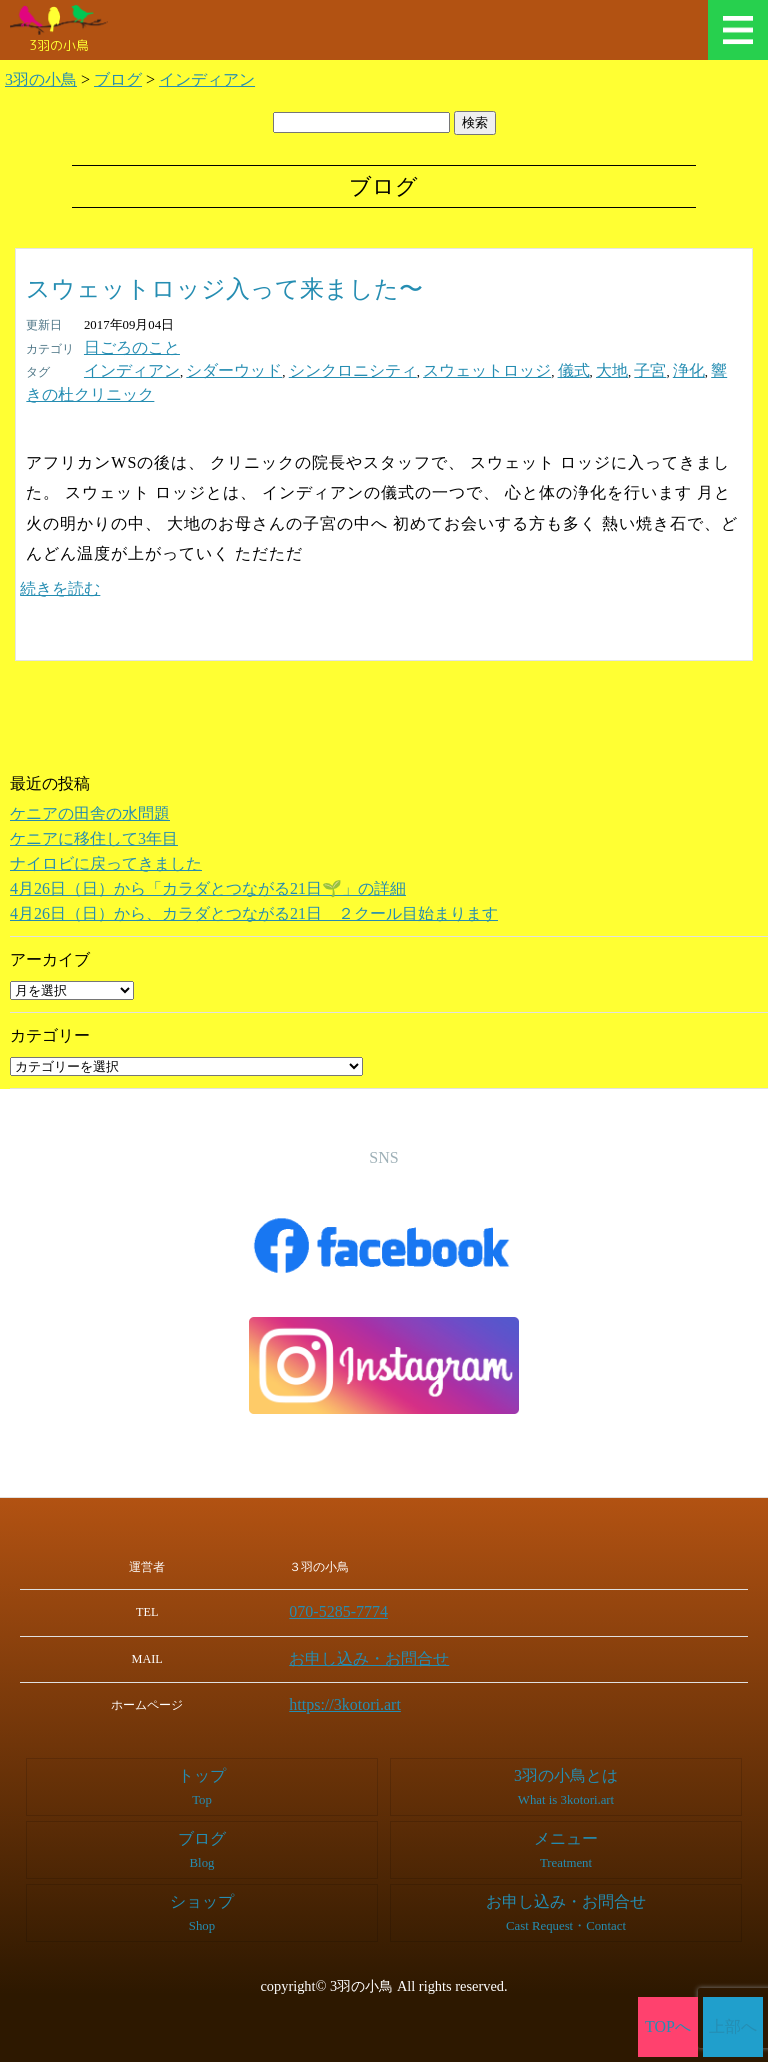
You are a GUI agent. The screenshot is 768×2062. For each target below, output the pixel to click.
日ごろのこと (123, 347)
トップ (202, 1754)
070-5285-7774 (367, 1584)
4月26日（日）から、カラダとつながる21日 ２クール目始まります (254, 886)
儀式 (487, 368)
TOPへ (668, 2027)
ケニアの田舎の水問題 (90, 786)
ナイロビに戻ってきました (106, 836)
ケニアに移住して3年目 (94, 811)
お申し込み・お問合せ (390, 1628)
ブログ (202, 1817)
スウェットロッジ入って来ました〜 (224, 289)
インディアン (123, 368)
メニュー (738, 30)
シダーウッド (207, 368)
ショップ (202, 1880)
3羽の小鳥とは (566, 1754)
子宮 (551, 368)
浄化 (584, 368)
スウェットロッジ (415, 368)
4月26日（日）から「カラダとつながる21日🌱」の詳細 (208, 861)
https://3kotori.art (372, 1672)
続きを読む (60, 561)
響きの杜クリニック (661, 368)
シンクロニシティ (305, 368)
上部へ (733, 2027)
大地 (519, 368)
